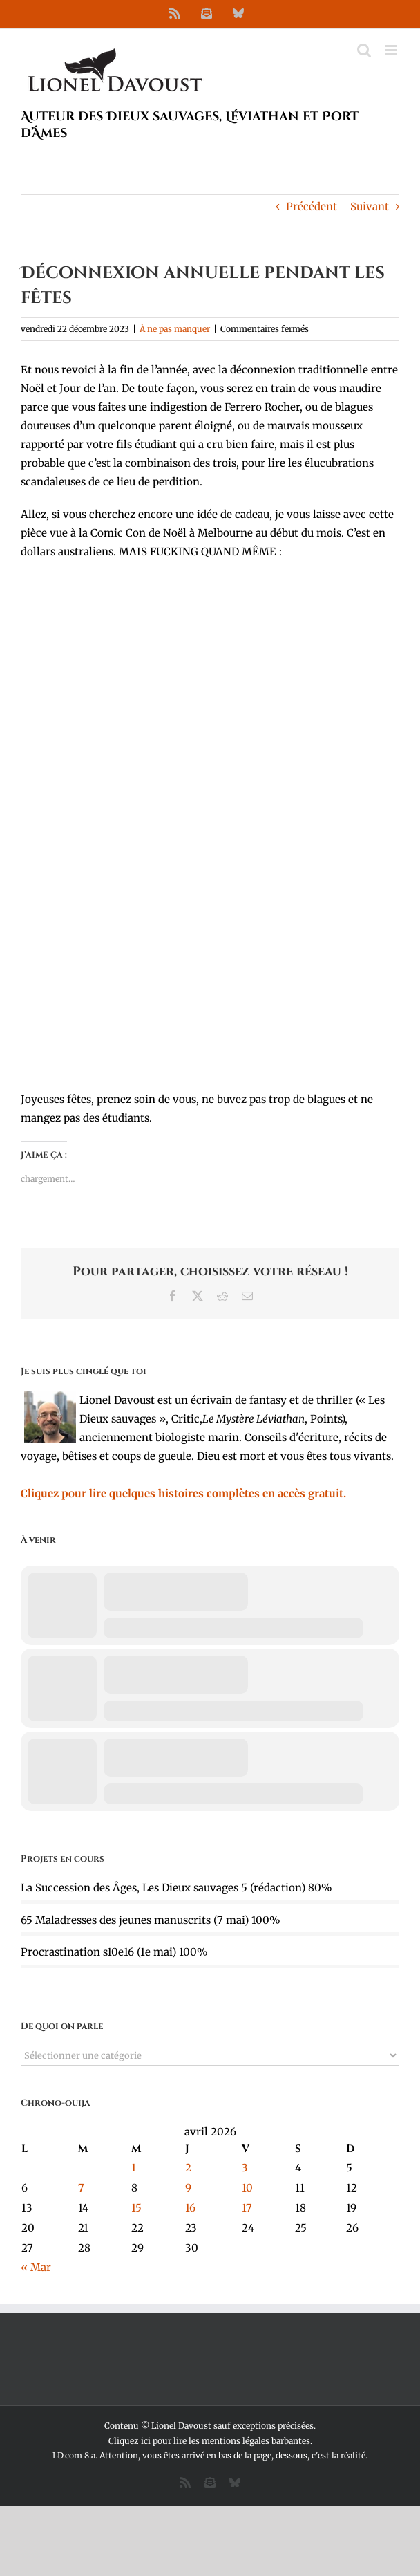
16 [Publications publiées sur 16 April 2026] (190, 2207)
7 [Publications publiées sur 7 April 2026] (81, 2187)
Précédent (311, 206)
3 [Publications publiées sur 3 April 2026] (245, 2167)
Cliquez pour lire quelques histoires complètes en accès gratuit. (183, 1493)
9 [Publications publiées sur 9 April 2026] (188, 2187)
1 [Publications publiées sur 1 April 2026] (133, 2167)
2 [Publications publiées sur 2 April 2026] (188, 2167)
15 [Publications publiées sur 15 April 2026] (136, 2207)
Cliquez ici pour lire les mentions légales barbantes (209, 2441)
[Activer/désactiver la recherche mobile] (364, 50)
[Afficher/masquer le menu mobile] (392, 50)
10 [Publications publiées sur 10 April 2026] (247, 2187)
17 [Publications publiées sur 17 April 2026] (247, 2207)
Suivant (369, 206)
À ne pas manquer (175, 329)
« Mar (36, 2267)
